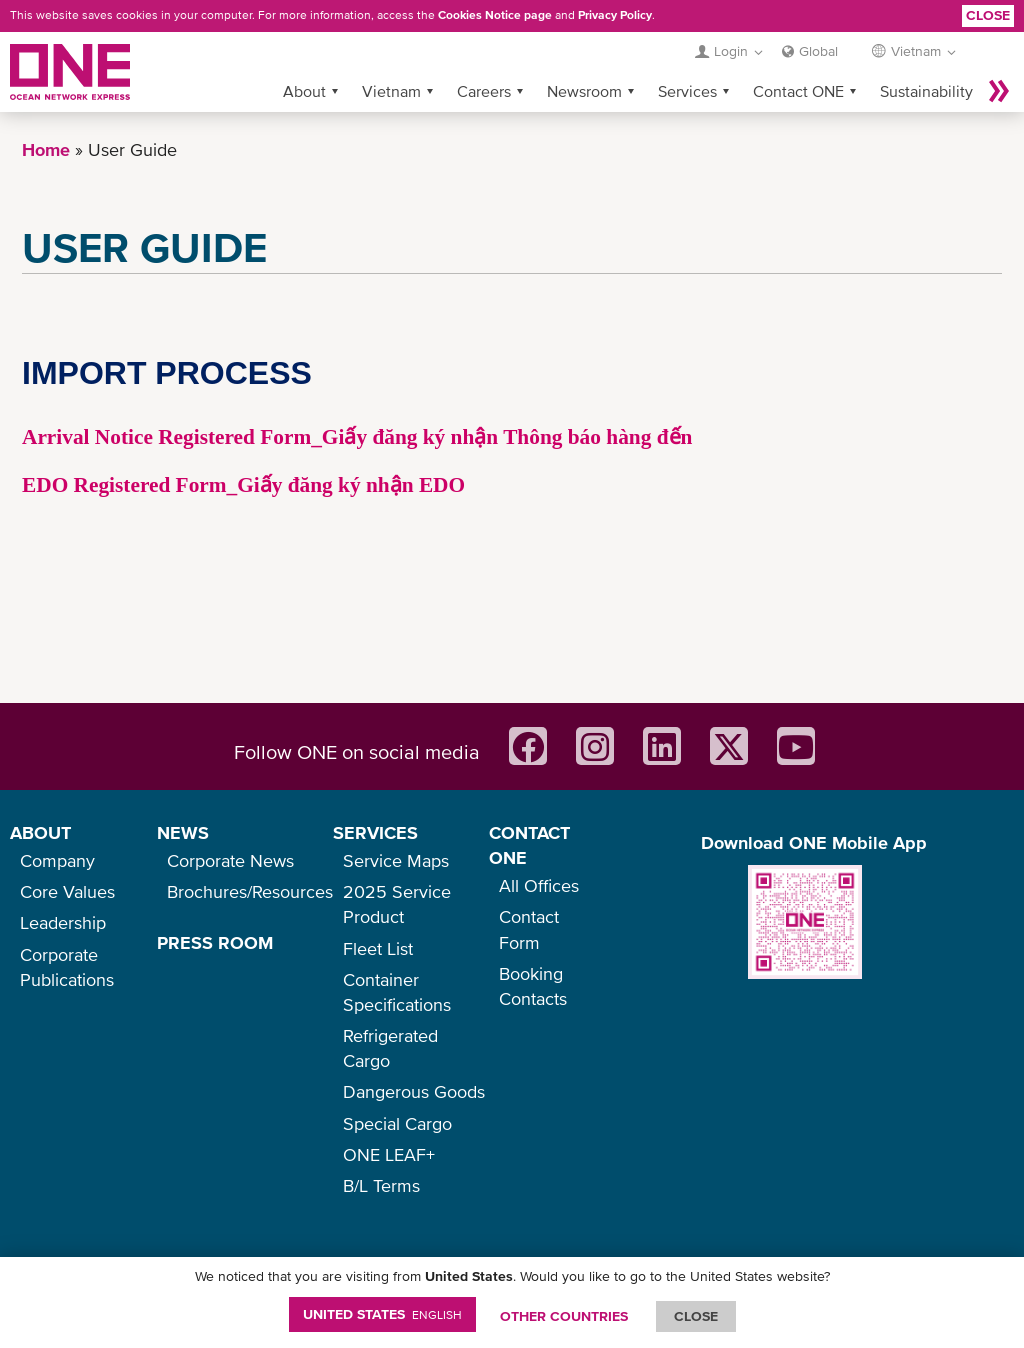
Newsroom (584, 91)
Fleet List (378, 948)
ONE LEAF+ (389, 1154)
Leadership (63, 922)
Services (687, 91)
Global (818, 51)
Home (46, 149)
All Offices (539, 885)
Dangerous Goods (414, 1091)
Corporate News (230, 860)
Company (57, 860)
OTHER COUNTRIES (564, 1316)
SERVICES (375, 832)
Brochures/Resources (250, 891)
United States (382, 1314)
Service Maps (396, 860)
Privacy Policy (615, 15)
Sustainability (926, 91)
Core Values (67, 891)
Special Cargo (397, 1123)
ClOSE (696, 1316)
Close (988, 15)
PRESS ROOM (215, 942)
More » (999, 91)
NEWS (183, 832)
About (304, 91)
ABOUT (40, 832)
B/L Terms (381, 1185)
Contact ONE (798, 91)
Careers (484, 91)
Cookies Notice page (495, 15)
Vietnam (391, 91)
